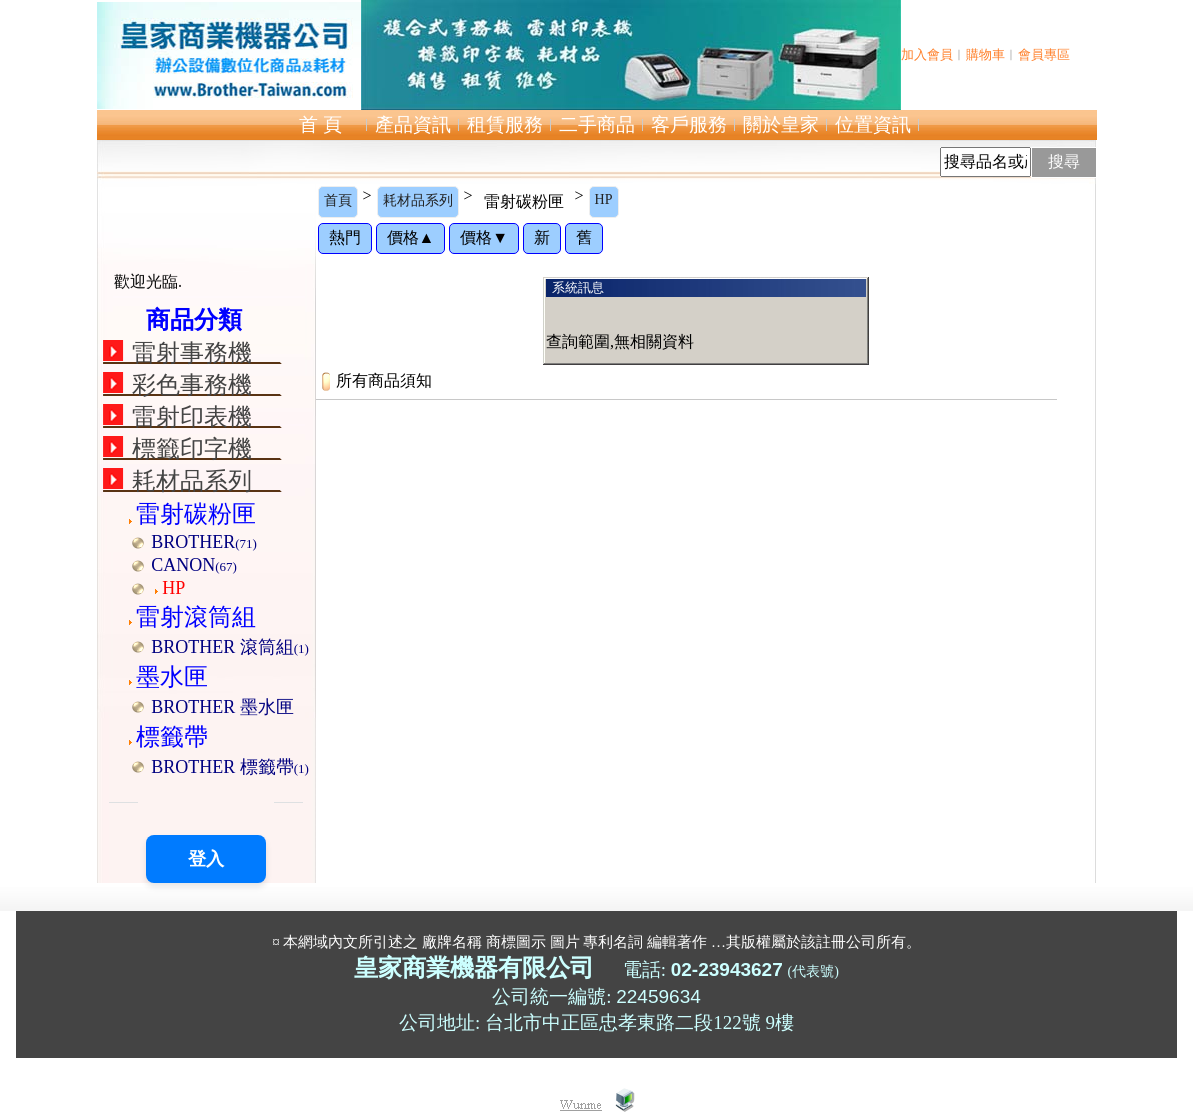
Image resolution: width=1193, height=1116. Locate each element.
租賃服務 (505, 124)
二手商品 (597, 124)
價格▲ (411, 237)
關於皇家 (781, 124)
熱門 (345, 237)
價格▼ (484, 237)
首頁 (338, 200)
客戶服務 (689, 124)
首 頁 (320, 124)
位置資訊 (873, 124)
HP (604, 199)
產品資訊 (413, 124)
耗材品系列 (418, 200)
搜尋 (1064, 161)
